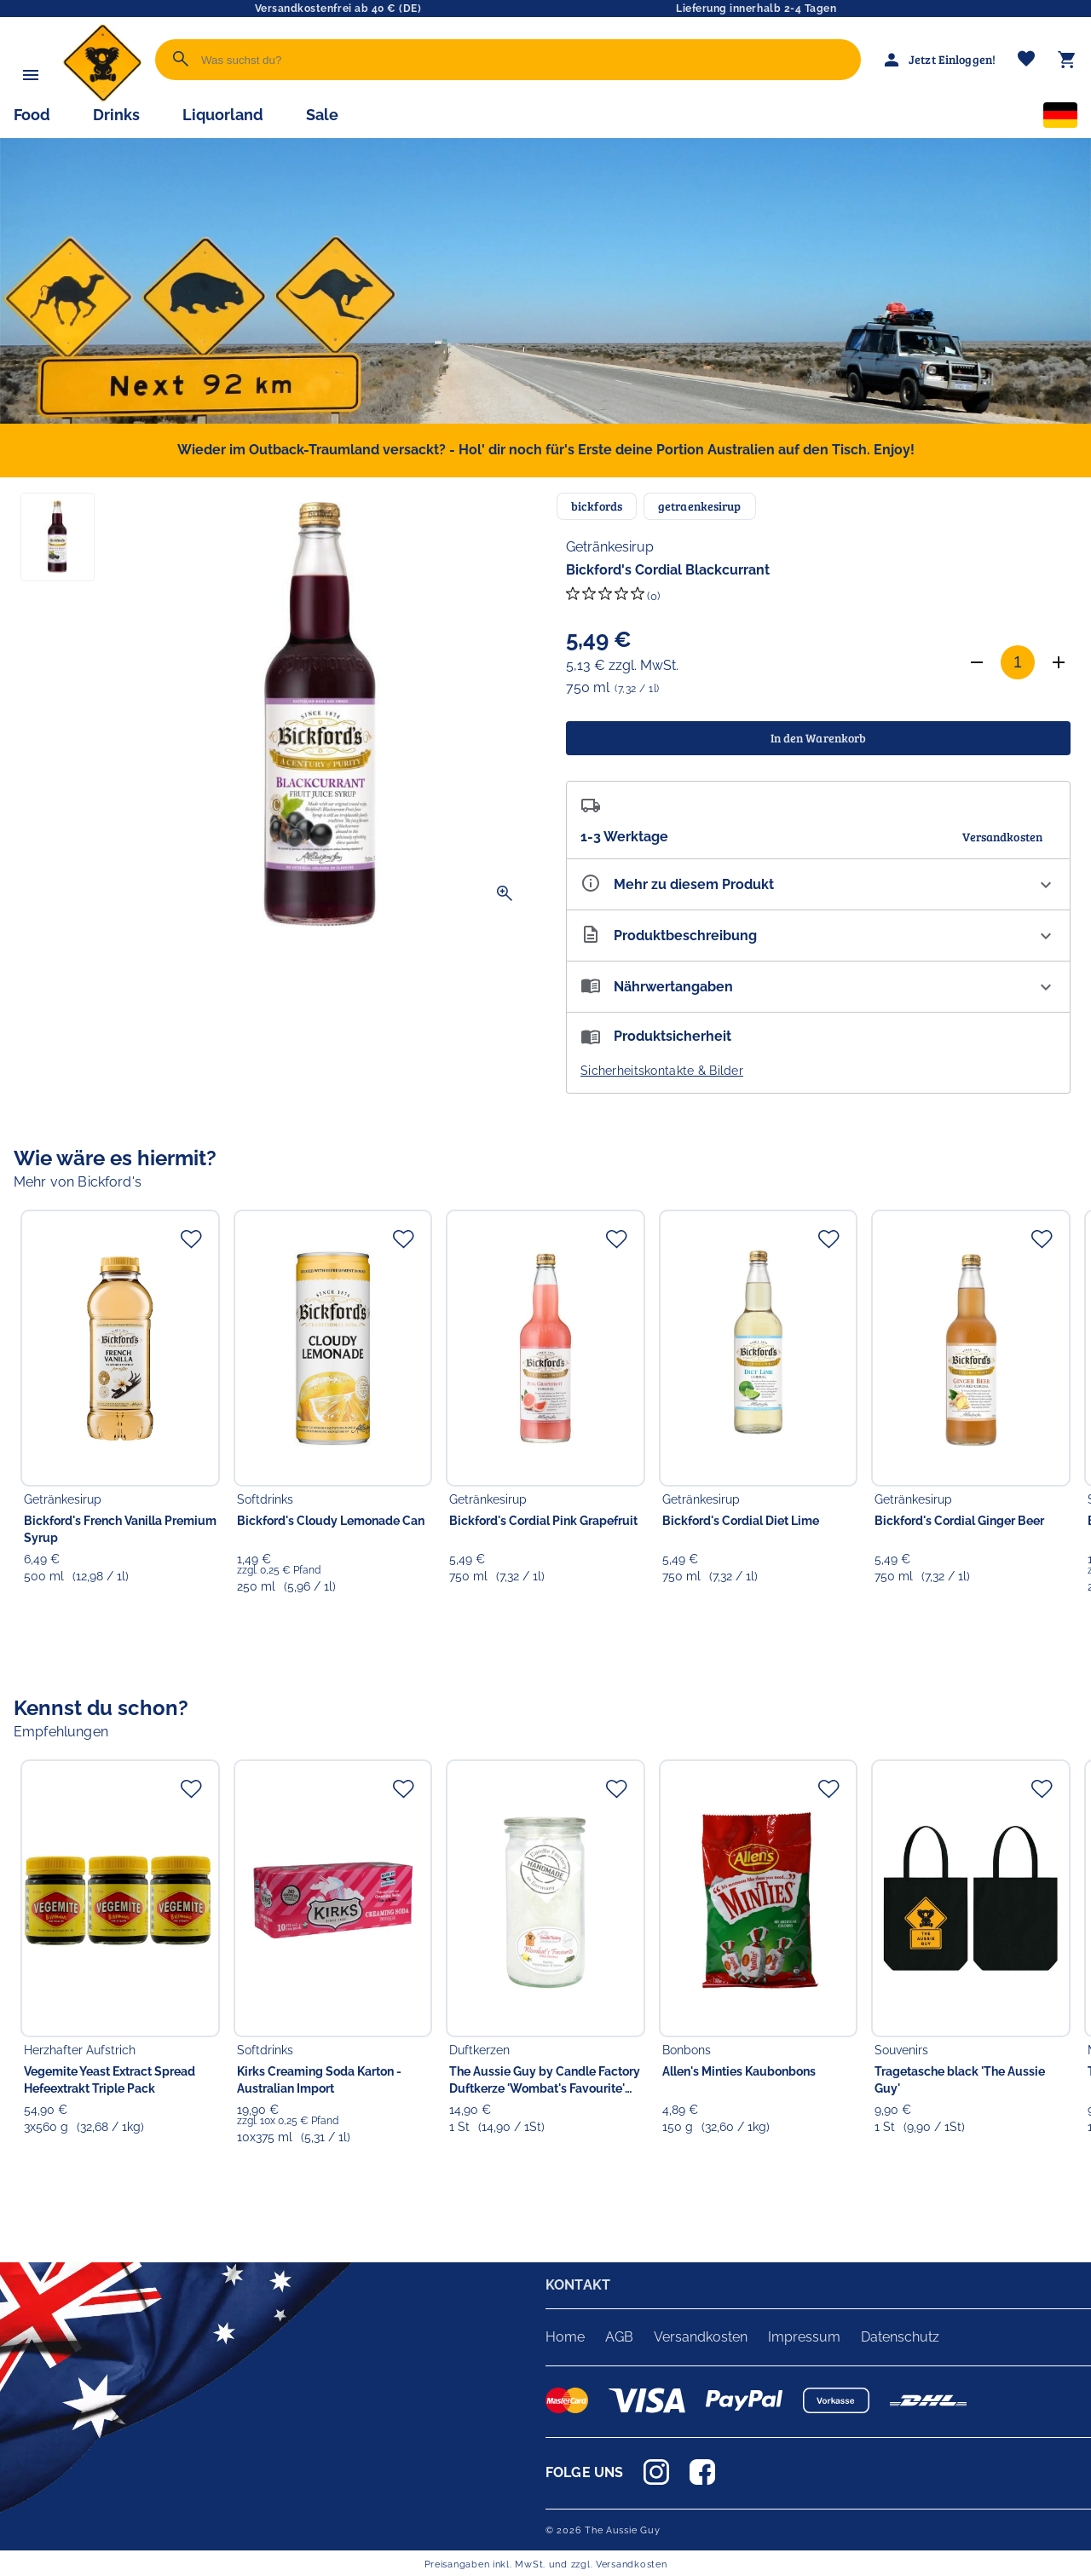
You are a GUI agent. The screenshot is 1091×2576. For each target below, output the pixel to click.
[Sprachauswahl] (1060, 118)
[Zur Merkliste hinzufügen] (191, 1238)
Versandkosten (701, 2337)
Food (32, 115)
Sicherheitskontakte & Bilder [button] (661, 1070)
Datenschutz (900, 2337)
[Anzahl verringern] (976, 662)
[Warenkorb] (1067, 60)
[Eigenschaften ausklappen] (818, 884)
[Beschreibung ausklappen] (818, 935)
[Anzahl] (1018, 662)
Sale (322, 115)
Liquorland (222, 115)
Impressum (804, 2337)
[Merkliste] (1026, 60)
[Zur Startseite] (102, 98)
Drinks (116, 115)
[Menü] (31, 75)
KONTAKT (578, 2285)
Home (565, 2337)
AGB (619, 2337)
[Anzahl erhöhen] (1058, 662)
